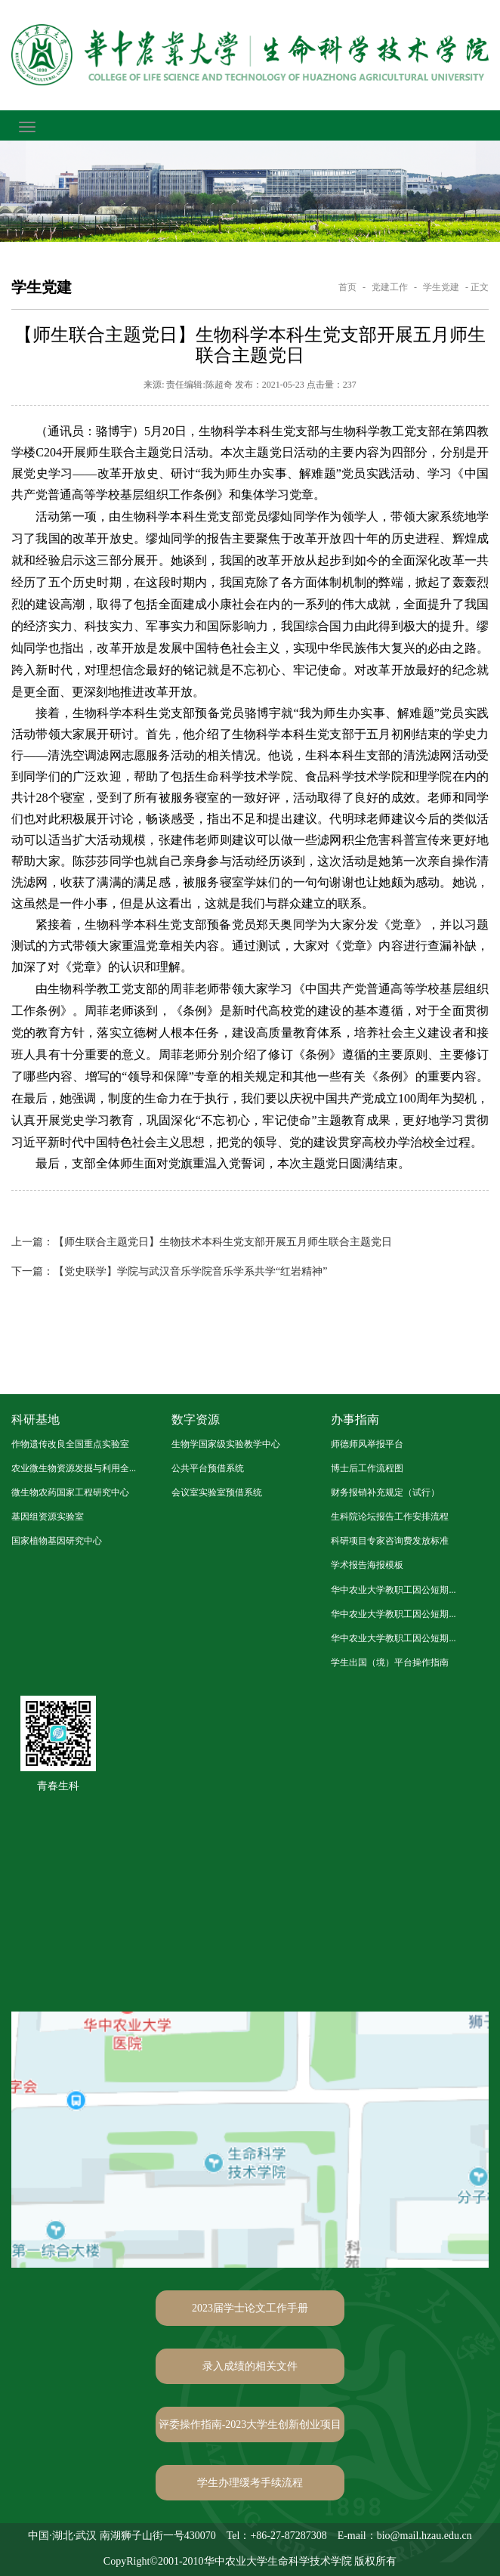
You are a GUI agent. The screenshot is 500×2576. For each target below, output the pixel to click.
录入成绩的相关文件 (250, 2366)
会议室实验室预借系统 (216, 1492)
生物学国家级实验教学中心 (225, 1444)
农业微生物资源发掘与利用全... (73, 1468)
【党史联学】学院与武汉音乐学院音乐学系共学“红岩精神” (169, 1271)
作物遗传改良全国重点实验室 (70, 1444)
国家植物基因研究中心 (56, 1540)
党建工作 (390, 287)
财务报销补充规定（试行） (385, 1492)
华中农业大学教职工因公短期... (393, 1590)
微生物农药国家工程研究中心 (70, 1492)
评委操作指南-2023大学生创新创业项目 (250, 2424)
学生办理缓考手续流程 (250, 2482)
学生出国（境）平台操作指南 (390, 1662)
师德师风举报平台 (367, 1444)
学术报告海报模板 (367, 1565)
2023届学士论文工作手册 (250, 2308)
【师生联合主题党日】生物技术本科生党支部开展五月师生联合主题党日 (201, 1242)
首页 (347, 287)
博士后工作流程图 (367, 1468)
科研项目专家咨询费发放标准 (390, 1540)
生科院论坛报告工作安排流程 (390, 1516)
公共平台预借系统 (207, 1468)
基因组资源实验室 (47, 1516)
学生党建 (441, 287)
